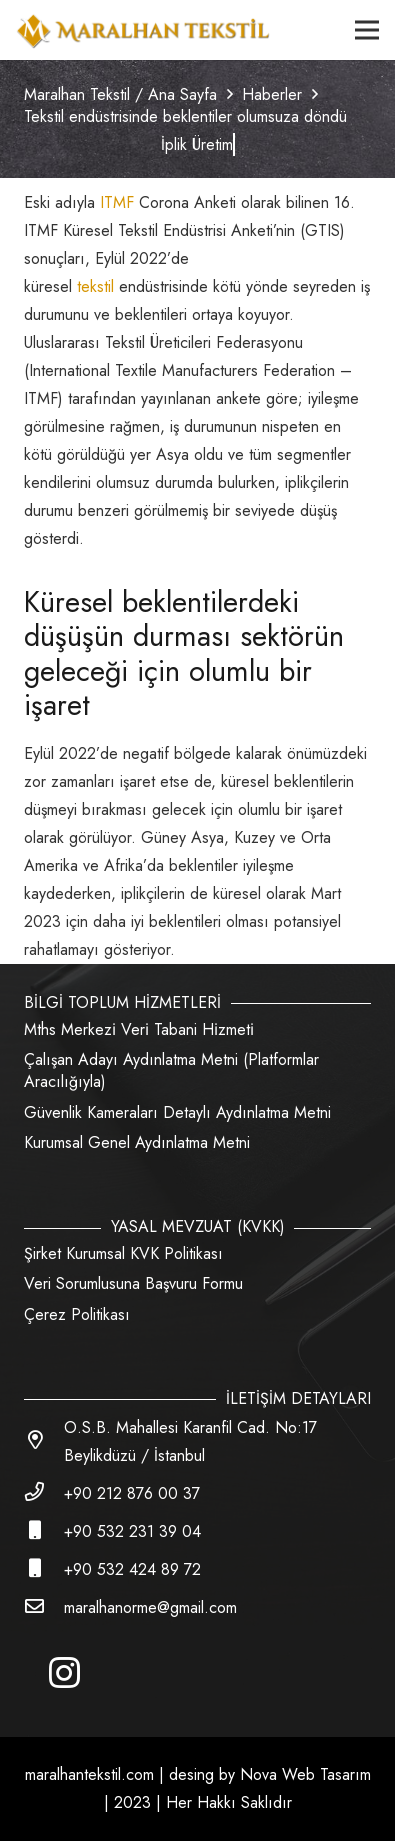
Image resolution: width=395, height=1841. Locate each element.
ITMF (119, 202)
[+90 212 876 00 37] (44, 1494)
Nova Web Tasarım (305, 1774)
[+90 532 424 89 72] (44, 1570)
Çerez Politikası (77, 1314)
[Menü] (367, 30)
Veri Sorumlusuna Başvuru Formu (133, 1283)
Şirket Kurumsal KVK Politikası (123, 1253)
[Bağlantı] (143, 30)
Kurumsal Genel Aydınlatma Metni (137, 1142)
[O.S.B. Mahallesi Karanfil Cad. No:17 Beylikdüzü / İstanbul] (44, 1442)
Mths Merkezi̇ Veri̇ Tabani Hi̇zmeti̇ (139, 1029)
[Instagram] (64, 1673)
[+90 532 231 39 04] (44, 1532)
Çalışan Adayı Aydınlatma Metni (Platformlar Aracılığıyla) (171, 1070)
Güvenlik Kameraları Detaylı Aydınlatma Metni (177, 1112)
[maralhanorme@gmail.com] (44, 1608)
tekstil (95, 286)
